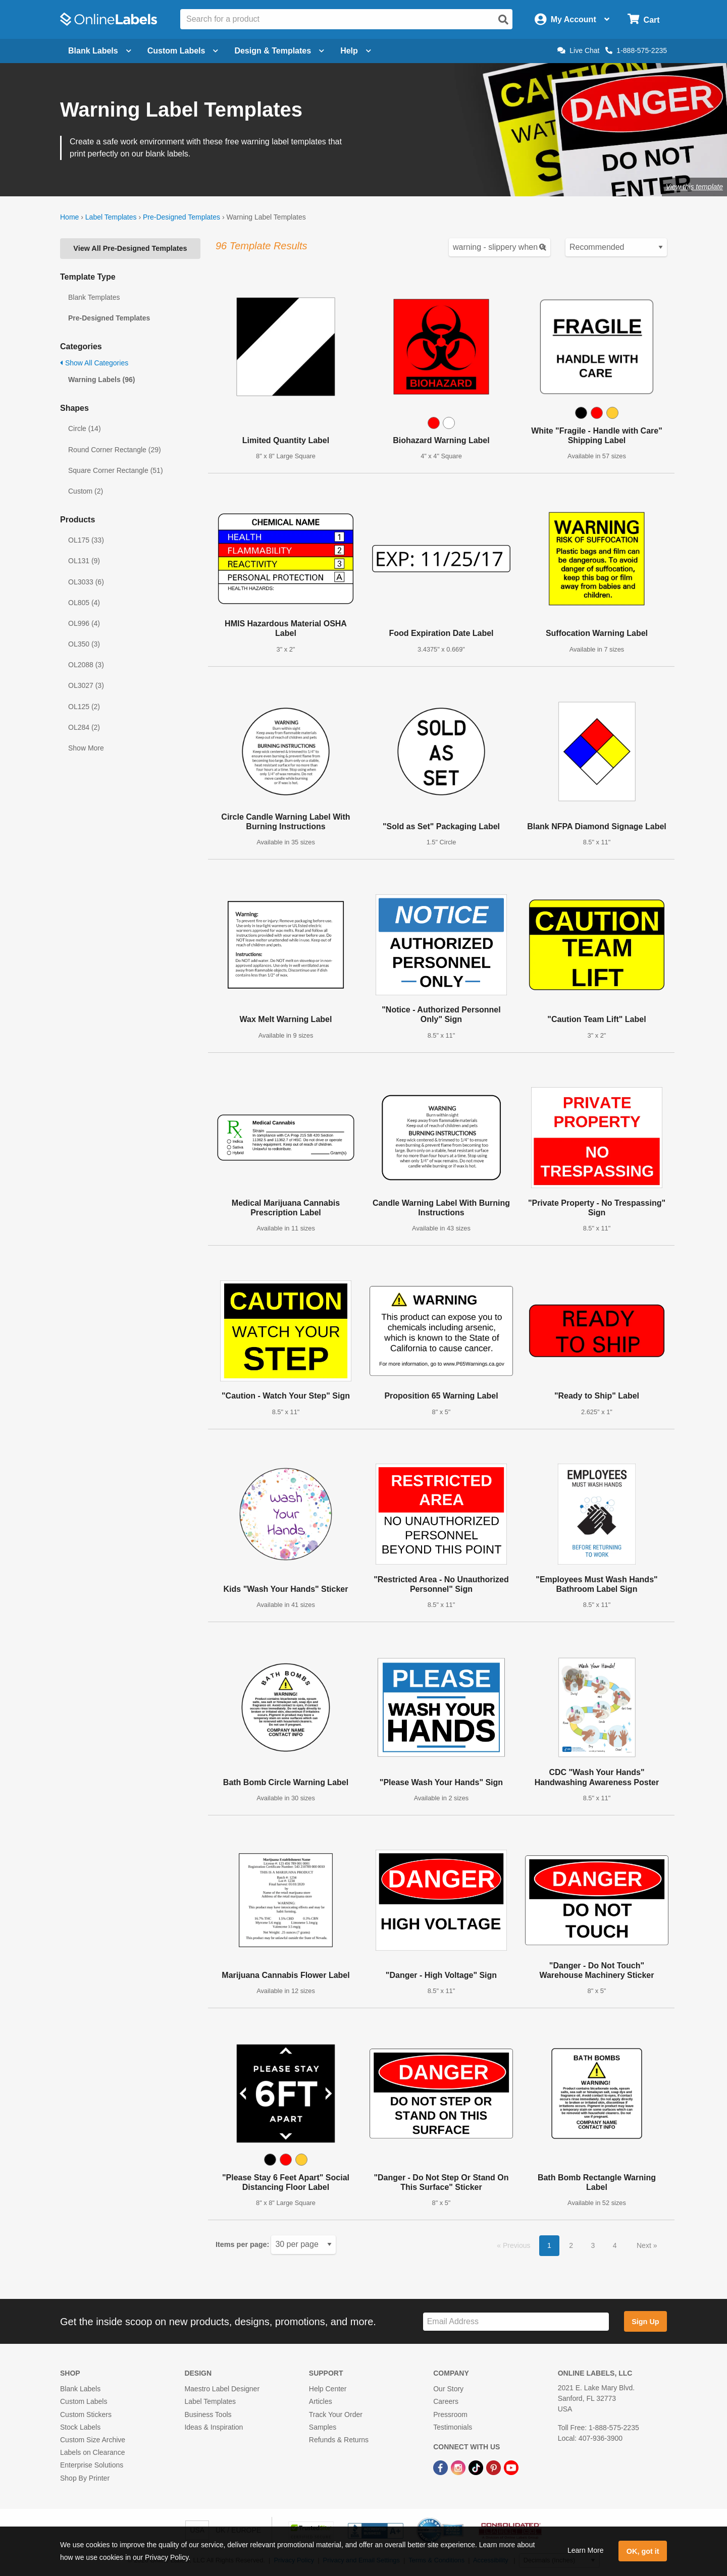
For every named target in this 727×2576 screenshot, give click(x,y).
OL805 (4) (84, 603)
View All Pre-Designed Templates (130, 248)
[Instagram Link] (459, 2467)
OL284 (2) (84, 727)
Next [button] (645, 2245)
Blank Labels (80, 2389)
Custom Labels (83, 2401)
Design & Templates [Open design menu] (279, 50)
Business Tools (207, 2414)
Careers (445, 2401)
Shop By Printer (85, 2478)
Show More (86, 748)
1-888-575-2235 (636, 50)
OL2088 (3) (86, 665)
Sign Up (645, 2322)
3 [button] (593, 2245)
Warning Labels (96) (101, 379)
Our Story (448, 2389)
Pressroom (450, 2414)
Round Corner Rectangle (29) (114, 450)
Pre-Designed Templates (181, 217)
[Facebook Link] (441, 2467)
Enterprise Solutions (91, 2465)
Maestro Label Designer (221, 2389)
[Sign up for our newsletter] (516, 2322)
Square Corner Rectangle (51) (115, 470)
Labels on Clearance (92, 2452)
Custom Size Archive (92, 2440)
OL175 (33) (86, 540)
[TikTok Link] (477, 2467)
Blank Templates (94, 297)
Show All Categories (94, 363)
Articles (320, 2401)
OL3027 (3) (86, 685)
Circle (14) (84, 428)
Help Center (328, 2389)
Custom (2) (85, 491)
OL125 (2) (84, 707)
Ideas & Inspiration (213, 2427)
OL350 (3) (84, 644)
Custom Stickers (86, 2414)
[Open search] (503, 20)
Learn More (585, 2550)
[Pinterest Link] (494, 2467)
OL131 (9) (84, 561)
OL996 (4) (84, 623)
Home (69, 217)
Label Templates (111, 217)
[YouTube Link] (511, 2467)
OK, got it (643, 2551)
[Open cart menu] (643, 19)
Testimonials (452, 2427)
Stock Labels (80, 2427)
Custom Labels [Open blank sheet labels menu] (183, 50)
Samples (322, 2427)
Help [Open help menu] (355, 50)
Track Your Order (335, 2414)
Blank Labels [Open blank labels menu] (99, 50)
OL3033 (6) (86, 582)
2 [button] (571, 2245)
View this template (694, 187)
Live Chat (578, 50)
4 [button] (615, 2245)
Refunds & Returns (339, 2440)
